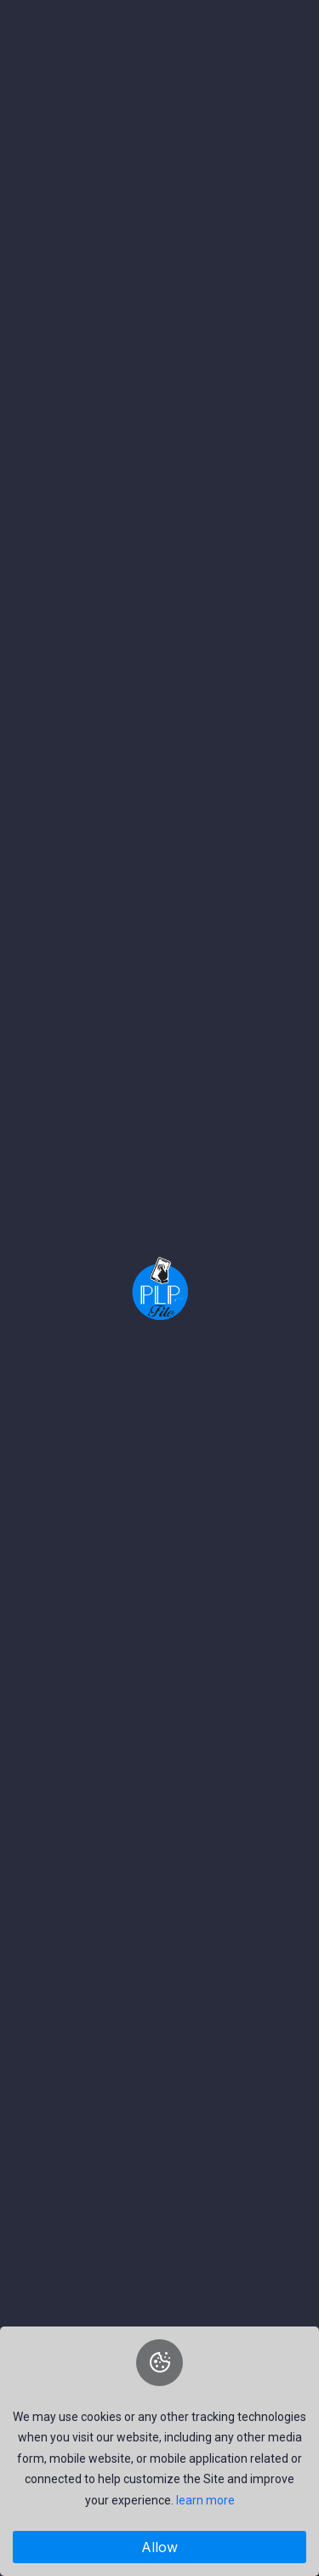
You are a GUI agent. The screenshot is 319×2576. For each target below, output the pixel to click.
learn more (205, 2500)
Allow (159, 2547)
